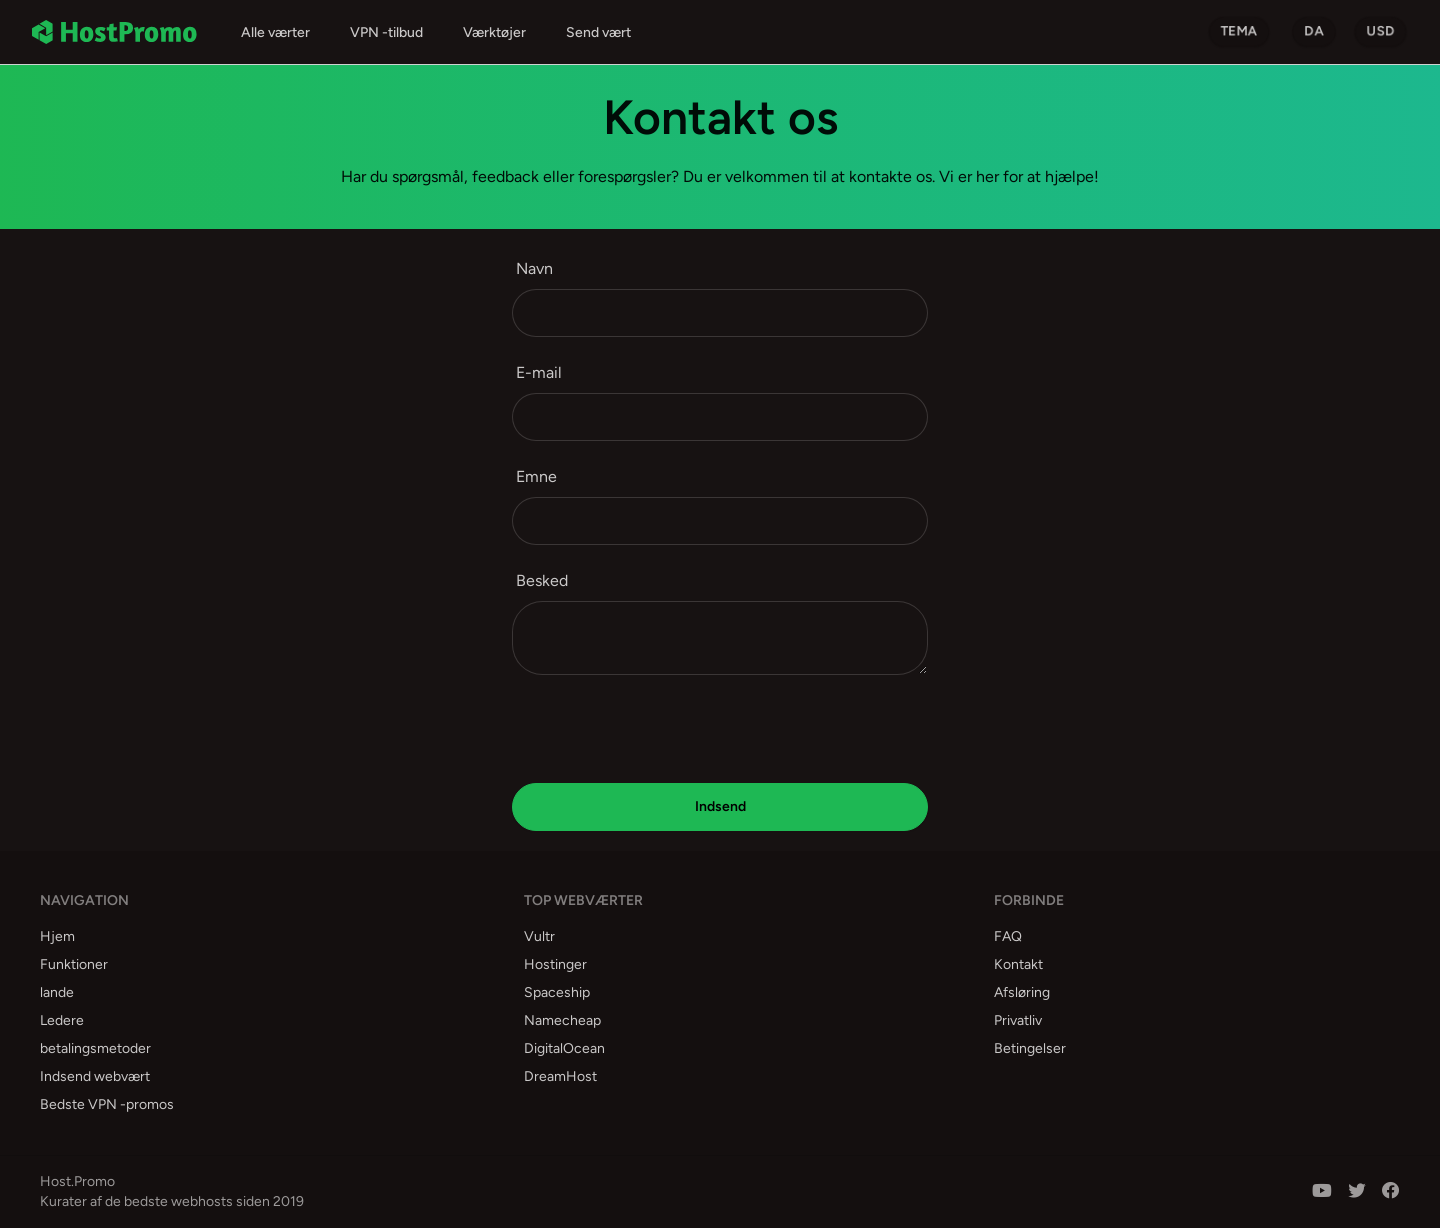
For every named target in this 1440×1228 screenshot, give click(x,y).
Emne (536, 476)
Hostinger (555, 964)
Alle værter (275, 32)
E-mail (539, 372)
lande (57, 992)
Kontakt (1018, 964)
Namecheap (562, 1020)
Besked (542, 580)
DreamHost (560, 1076)
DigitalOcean (564, 1048)
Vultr (539, 936)
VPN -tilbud (386, 32)
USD (1380, 31)
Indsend (720, 806)
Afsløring (1022, 992)
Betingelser (1030, 1048)
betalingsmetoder (95, 1048)
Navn (534, 268)
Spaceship (557, 992)
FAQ (1008, 936)
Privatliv (1018, 1020)
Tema (1239, 31)
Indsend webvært (95, 1076)
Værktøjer (494, 32)
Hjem (57, 936)
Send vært (598, 32)
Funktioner (74, 964)
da (1314, 31)
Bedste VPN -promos (107, 1104)
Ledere (62, 1020)
